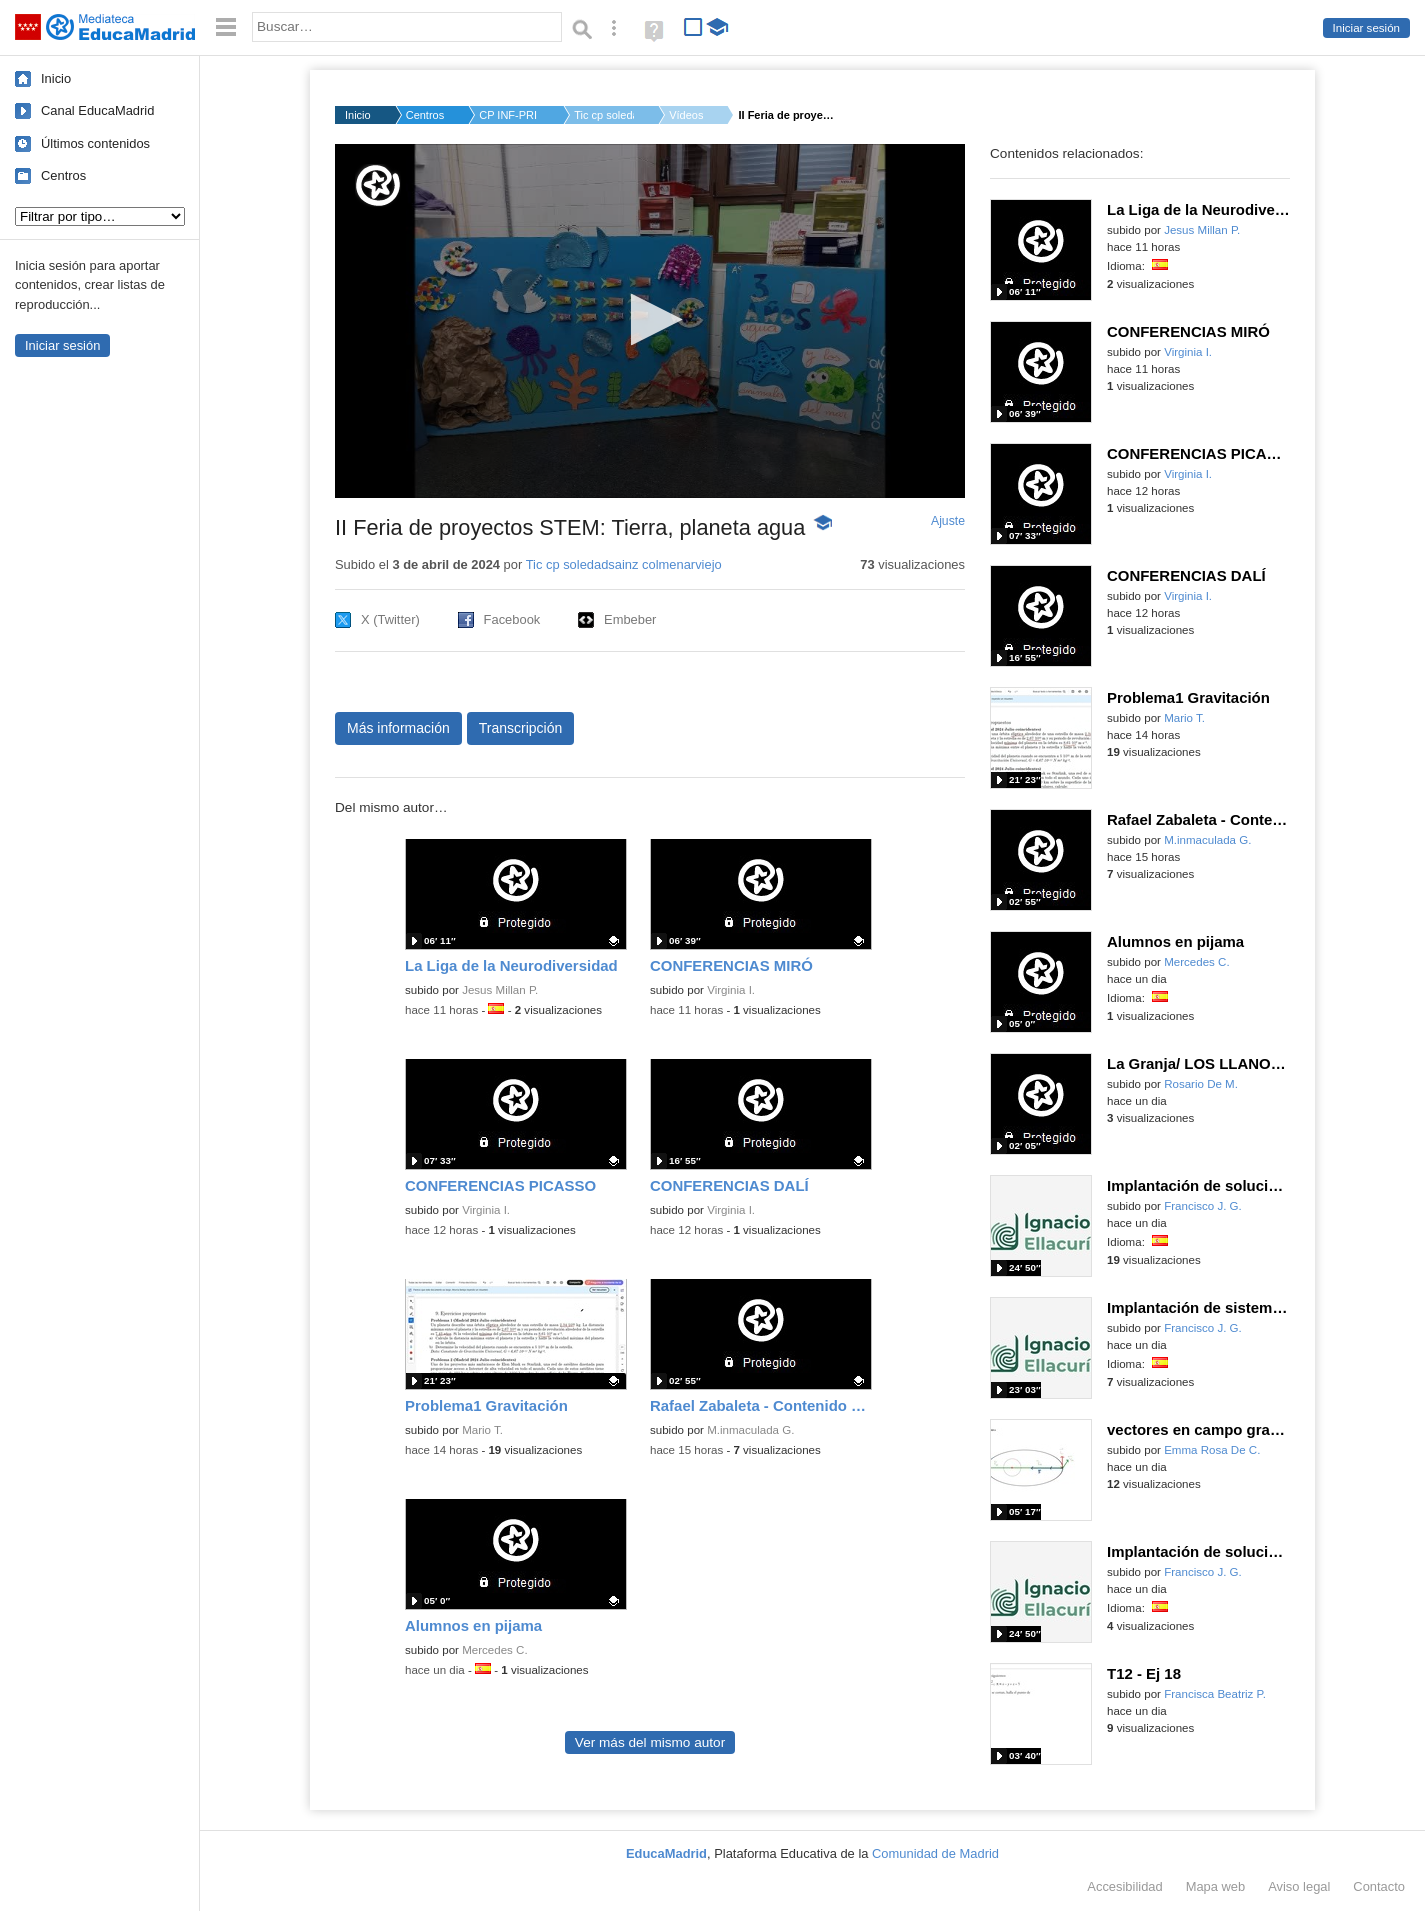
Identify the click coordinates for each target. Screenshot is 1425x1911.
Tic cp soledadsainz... (604, 115)
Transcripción (521, 728)
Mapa (1216, 1886)
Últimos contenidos (95, 143)
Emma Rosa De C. (1212, 1450)
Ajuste (948, 521)
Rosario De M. (1201, 1084)
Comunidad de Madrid (935, 1853)
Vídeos (686, 115)
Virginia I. (731, 990)
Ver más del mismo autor (650, 1742)
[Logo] (378, 185)
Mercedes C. (494, 1650)
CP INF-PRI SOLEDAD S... (509, 115)
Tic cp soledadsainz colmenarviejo (624, 564)
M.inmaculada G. (750, 1430)
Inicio (56, 78)
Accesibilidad (1124, 1886)
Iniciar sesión (1366, 28)
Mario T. (482, 1430)
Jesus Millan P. (500, 990)
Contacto (1379, 1886)
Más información (398, 728)
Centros (63, 175)
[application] (650, 321)
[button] (650, 319)
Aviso (1299, 1886)
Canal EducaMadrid (97, 110)
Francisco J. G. (1203, 1206)
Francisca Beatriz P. (1215, 1694)
